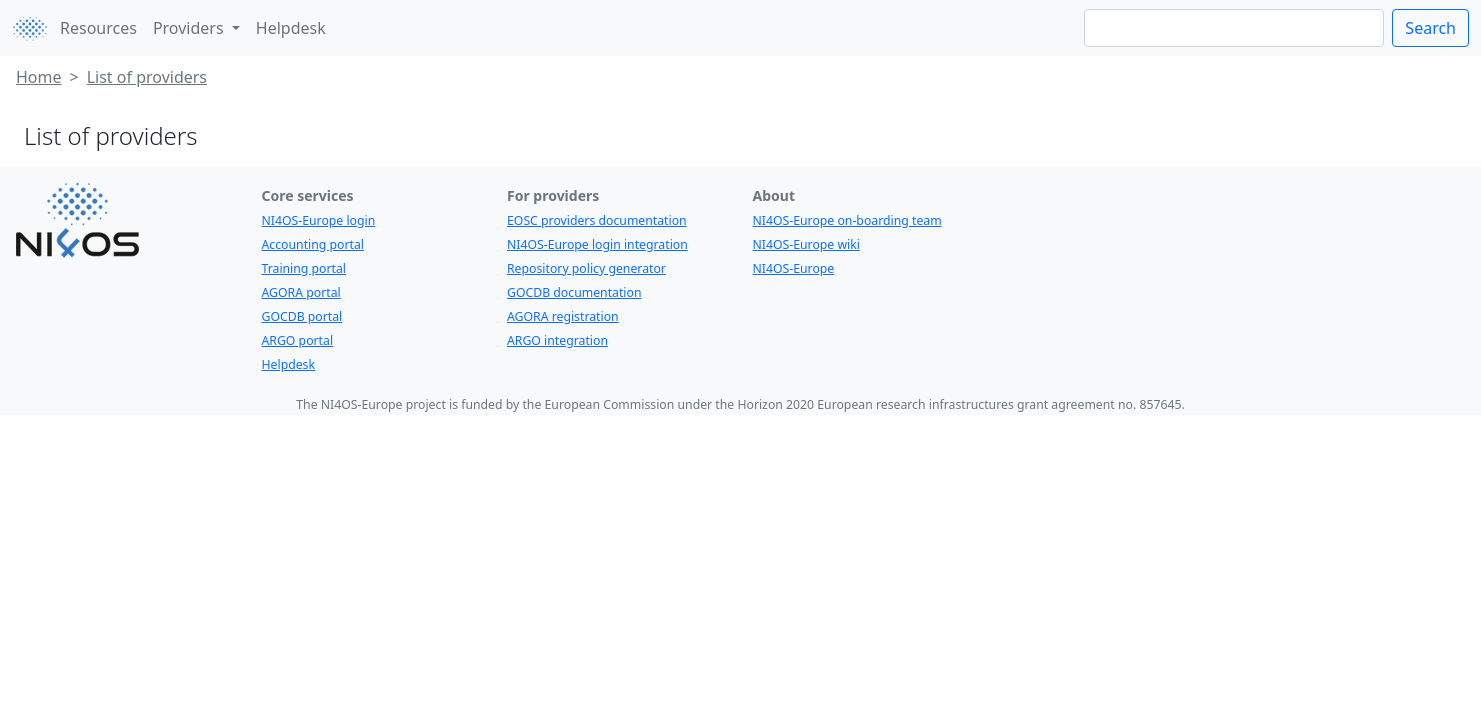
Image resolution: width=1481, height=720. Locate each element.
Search (1430, 28)
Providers (190, 28)
